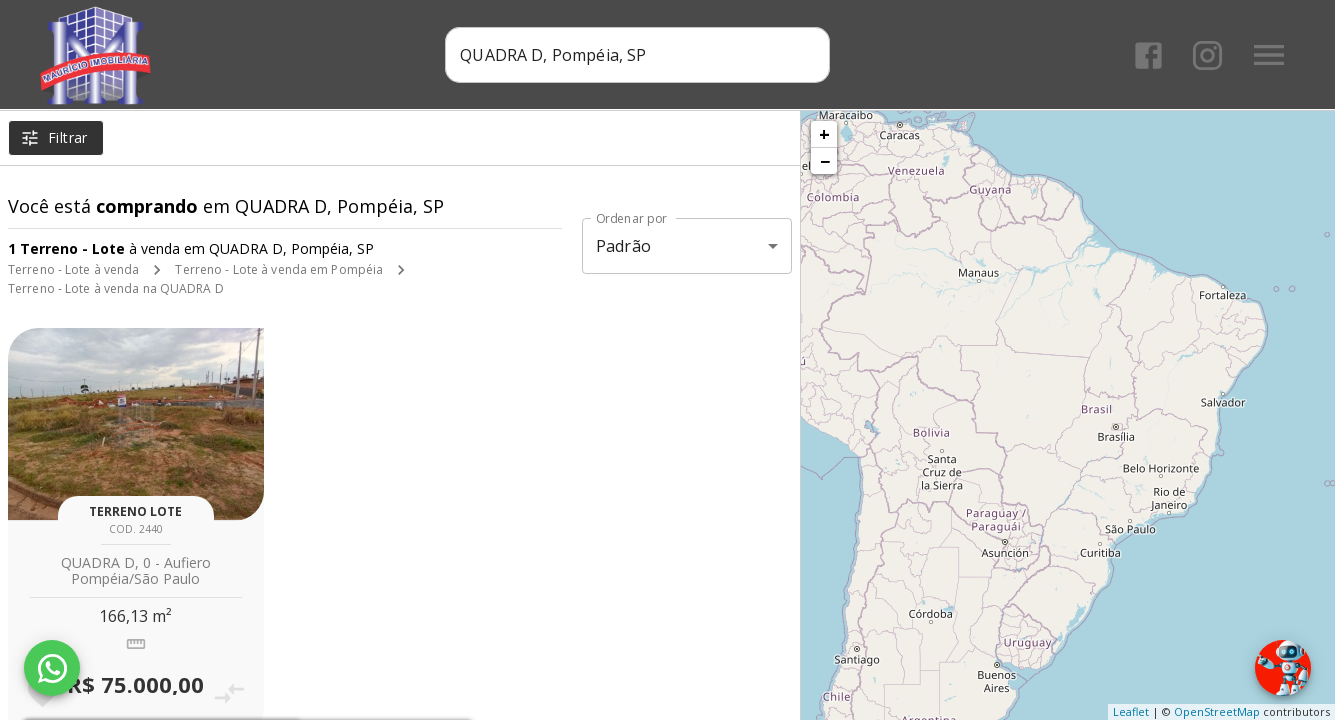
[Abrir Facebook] (1148, 55)
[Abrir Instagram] (1207, 55)
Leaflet (1131, 711)
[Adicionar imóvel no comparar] (228, 693)
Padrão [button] (623, 246)
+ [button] (824, 134)
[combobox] (637, 55)
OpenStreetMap (1217, 711)
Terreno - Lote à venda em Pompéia (279, 269)
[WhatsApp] (52, 668)
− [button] (825, 161)
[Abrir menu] (1269, 55)
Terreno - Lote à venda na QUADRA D (116, 288)
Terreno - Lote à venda (73, 269)
